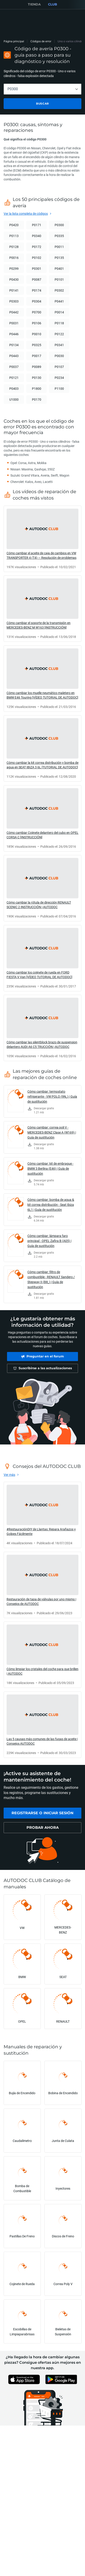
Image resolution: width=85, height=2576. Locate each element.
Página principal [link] (14, 41)
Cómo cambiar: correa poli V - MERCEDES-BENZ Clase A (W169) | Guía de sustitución (51, 1132)
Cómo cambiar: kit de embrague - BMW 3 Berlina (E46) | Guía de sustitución (50, 1168)
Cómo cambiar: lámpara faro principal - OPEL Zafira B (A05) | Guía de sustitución (49, 1241)
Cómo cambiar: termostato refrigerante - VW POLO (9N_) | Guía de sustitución (52, 1096)
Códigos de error (40, 41)
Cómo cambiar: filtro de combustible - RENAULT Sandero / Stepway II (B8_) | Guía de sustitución (51, 1279)
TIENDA (34, 4)
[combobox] (42, 89)
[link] (42, 539)
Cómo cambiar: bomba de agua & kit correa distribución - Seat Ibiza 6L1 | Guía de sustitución (50, 1204)
